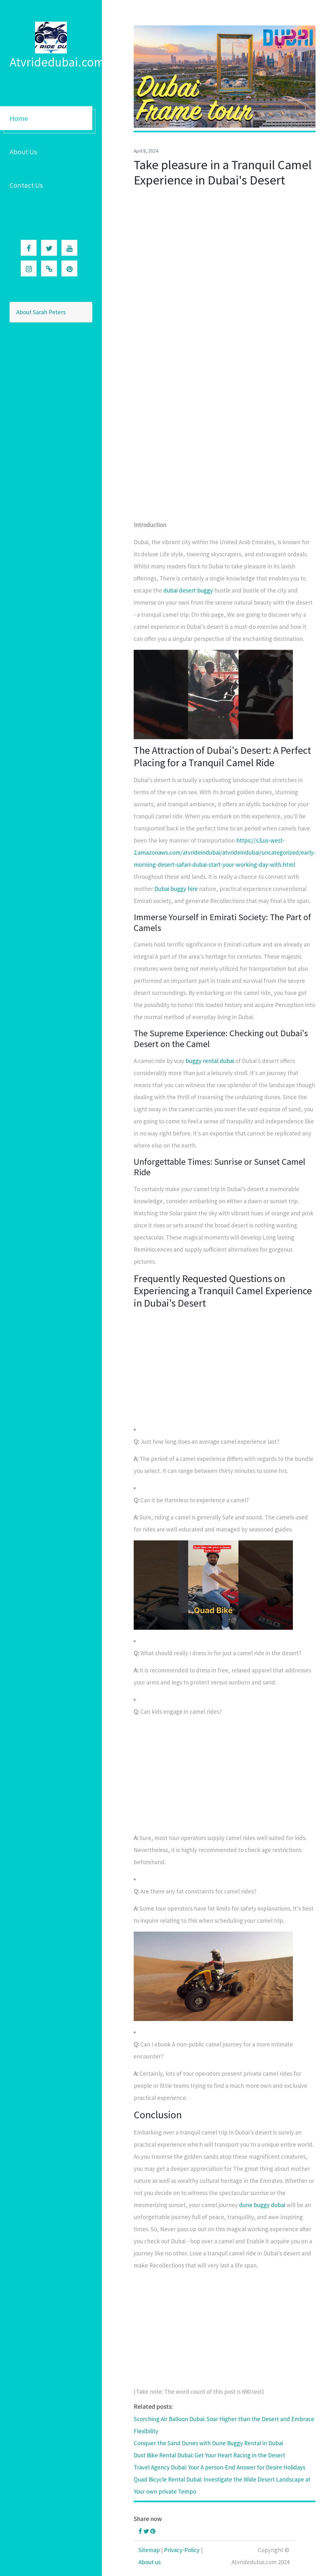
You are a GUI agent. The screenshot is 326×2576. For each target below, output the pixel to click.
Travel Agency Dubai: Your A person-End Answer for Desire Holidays (219, 2467)
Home (19, 118)
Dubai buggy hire (176, 888)
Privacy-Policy (182, 2550)
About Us (23, 151)
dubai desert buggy (188, 590)
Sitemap (149, 2550)
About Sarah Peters (41, 312)
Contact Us (26, 185)
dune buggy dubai (262, 2205)
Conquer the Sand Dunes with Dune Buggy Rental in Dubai (208, 2443)
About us (149, 2562)
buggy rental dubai (210, 1061)
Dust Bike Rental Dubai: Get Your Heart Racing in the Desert (209, 2455)
